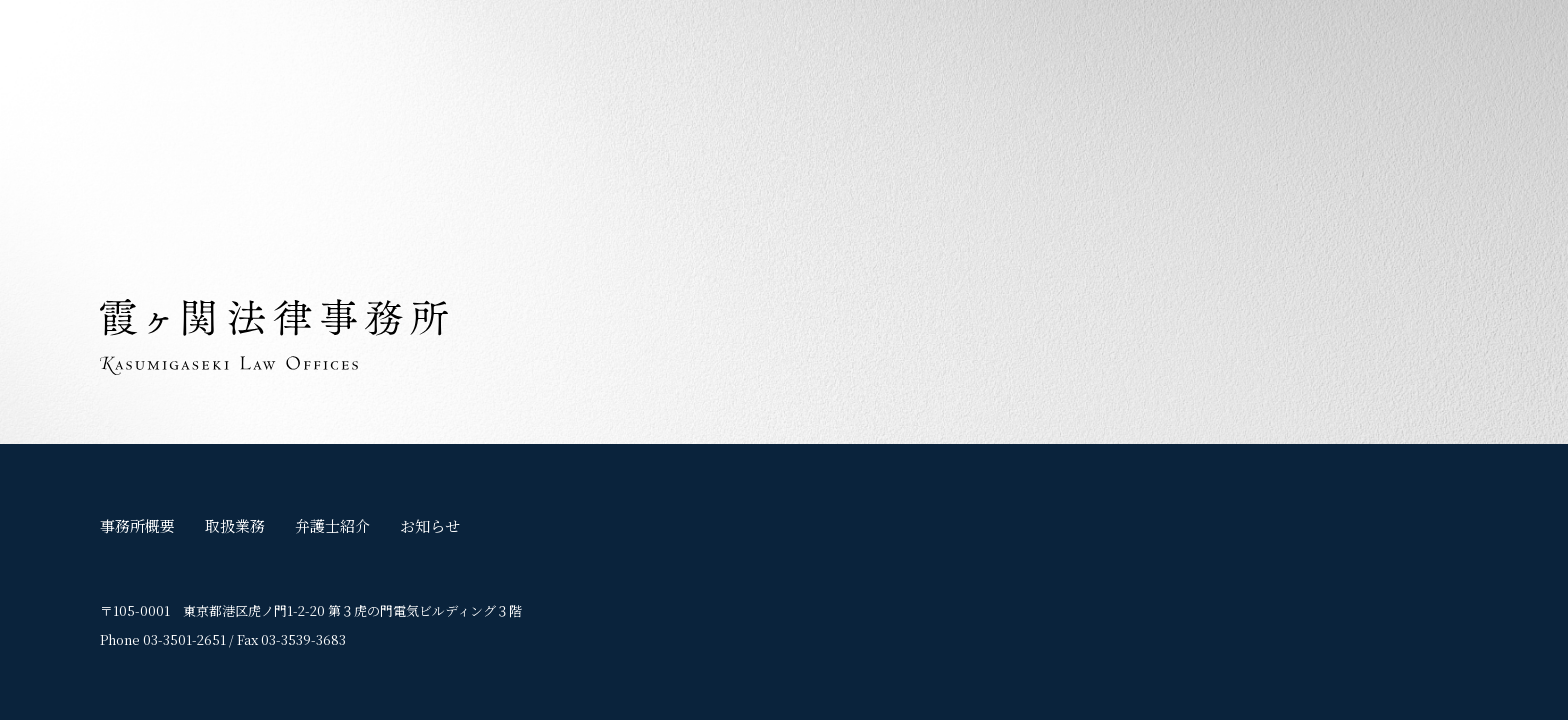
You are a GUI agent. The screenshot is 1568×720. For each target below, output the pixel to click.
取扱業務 (235, 525)
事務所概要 (137, 525)
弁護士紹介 (332, 525)
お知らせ (430, 525)
